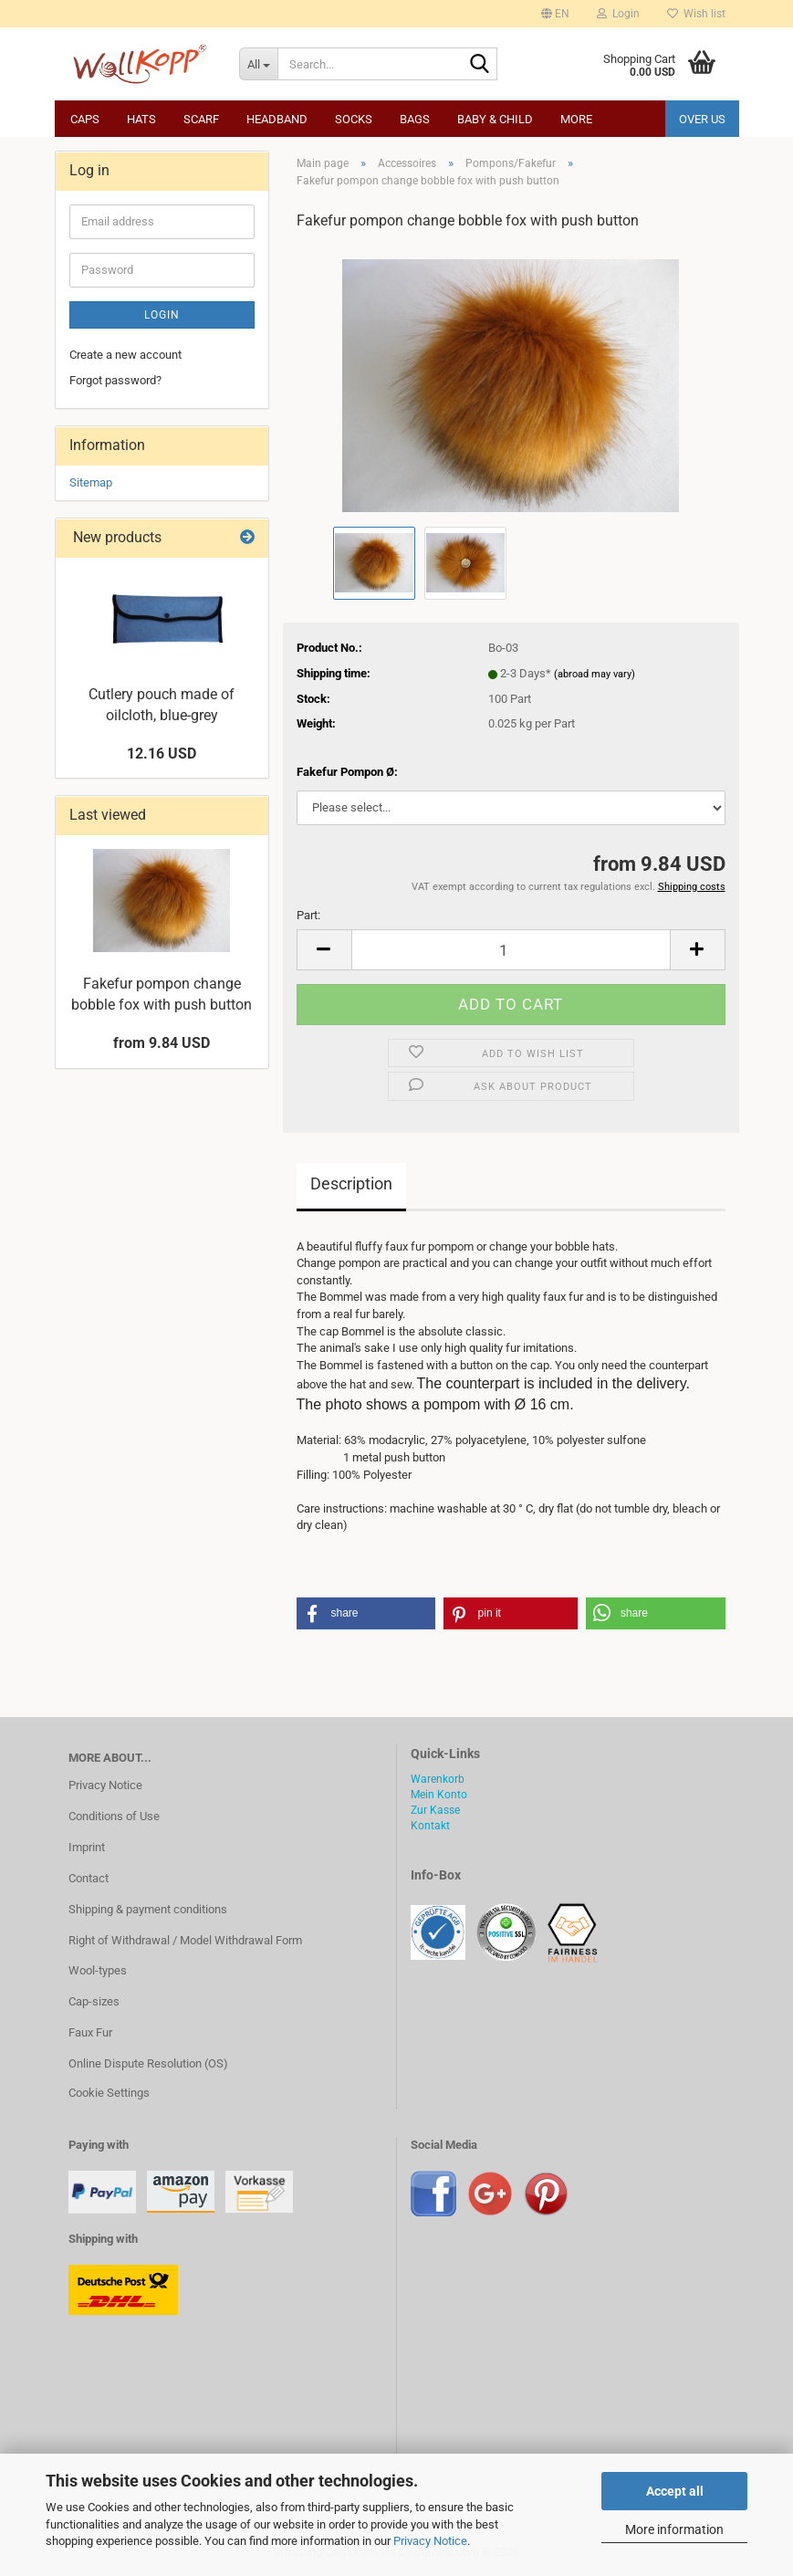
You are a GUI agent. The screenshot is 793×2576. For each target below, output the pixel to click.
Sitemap (90, 482)
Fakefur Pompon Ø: (347, 772)
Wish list (696, 13)
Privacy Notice (430, 2541)
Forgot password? (115, 380)
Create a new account (125, 354)
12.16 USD (161, 753)
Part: (308, 915)
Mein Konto (439, 1794)
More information (674, 2529)
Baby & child (495, 119)
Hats (141, 119)
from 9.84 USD (161, 1043)
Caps (84, 119)
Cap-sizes (94, 2001)
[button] (555, 13)
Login (162, 315)
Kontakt (430, 1825)
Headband (277, 119)
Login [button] (618, 13)
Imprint (86, 1847)
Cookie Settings (109, 2093)
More (576, 119)
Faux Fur (90, 2032)
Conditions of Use (114, 1816)
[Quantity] (511, 949)
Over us (702, 119)
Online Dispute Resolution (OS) (148, 2063)
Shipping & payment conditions (147, 1909)
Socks (353, 119)
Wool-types (97, 1970)
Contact (88, 1878)
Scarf (201, 119)
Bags (415, 119)
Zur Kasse (435, 1810)
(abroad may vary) (594, 674)
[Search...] (258, 63)
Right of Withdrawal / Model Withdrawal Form (185, 1940)
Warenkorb (437, 1779)
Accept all (675, 2491)
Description (351, 1183)
